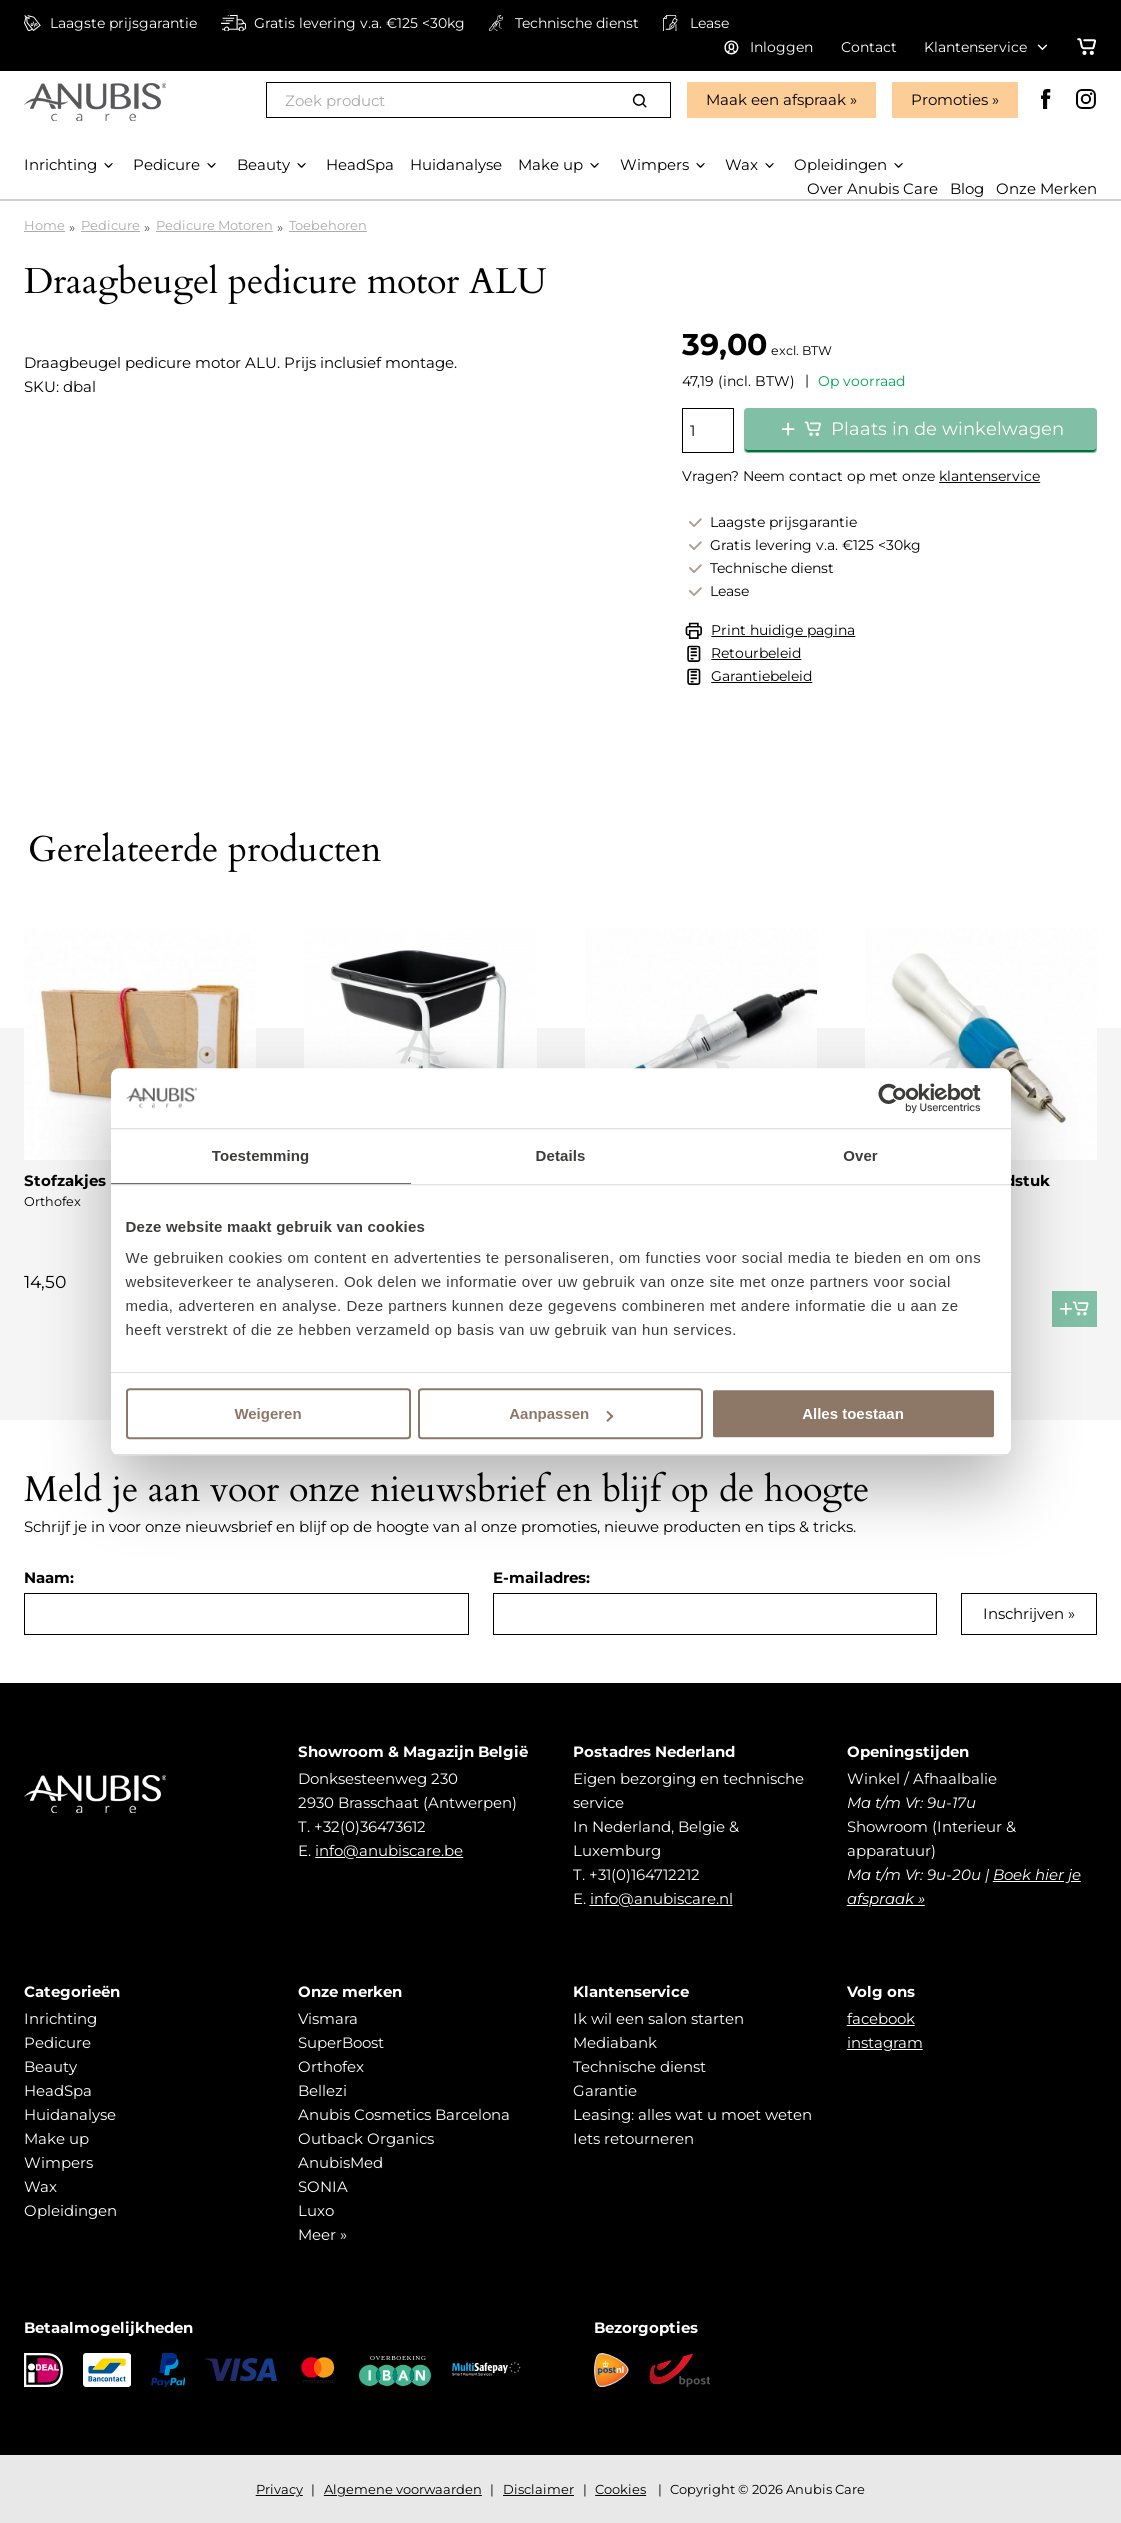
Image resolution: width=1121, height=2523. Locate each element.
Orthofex (331, 2066)
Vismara (328, 2018)
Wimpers (58, 2162)
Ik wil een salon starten (658, 2018)
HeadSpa (58, 2090)
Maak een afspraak (776, 99)
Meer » (322, 2234)
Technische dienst (639, 2066)
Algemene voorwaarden (403, 2489)
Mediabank (615, 2042)
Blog (967, 188)
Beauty (50, 2066)
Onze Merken (1046, 188)
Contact (869, 47)
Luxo (316, 2210)
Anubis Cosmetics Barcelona (404, 2114)
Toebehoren (328, 225)
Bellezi (322, 2090)
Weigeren (267, 1413)
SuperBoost (341, 2042)
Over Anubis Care (872, 188)
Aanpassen (561, 1413)
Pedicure (110, 225)
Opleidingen (70, 2210)
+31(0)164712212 (644, 1874)
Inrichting (60, 2018)
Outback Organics (366, 2138)
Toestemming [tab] (261, 1155)
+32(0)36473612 (370, 1826)
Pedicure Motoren (214, 225)
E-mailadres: (541, 1577)
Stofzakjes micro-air (103, 1180)
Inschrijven (1023, 1613)
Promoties (949, 99)
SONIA (323, 2186)
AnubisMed (340, 2162)
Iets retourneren (633, 2138)
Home (44, 225)
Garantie (605, 2090)
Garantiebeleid (761, 676)
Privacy (279, 2489)
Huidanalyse (70, 2114)
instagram (885, 2042)
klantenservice (989, 476)
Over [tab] (860, 1155)
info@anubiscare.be (389, 1850)
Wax (40, 2186)
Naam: (49, 1577)
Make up (56, 2138)
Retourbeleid (756, 653)
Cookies (620, 2489)
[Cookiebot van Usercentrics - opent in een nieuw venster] (908, 1098)
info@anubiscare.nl (661, 1898)
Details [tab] (561, 1155)
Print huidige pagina (783, 630)
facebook (881, 2018)
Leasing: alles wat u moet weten (692, 2114)
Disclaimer (538, 2489)
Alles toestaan (853, 1413)
